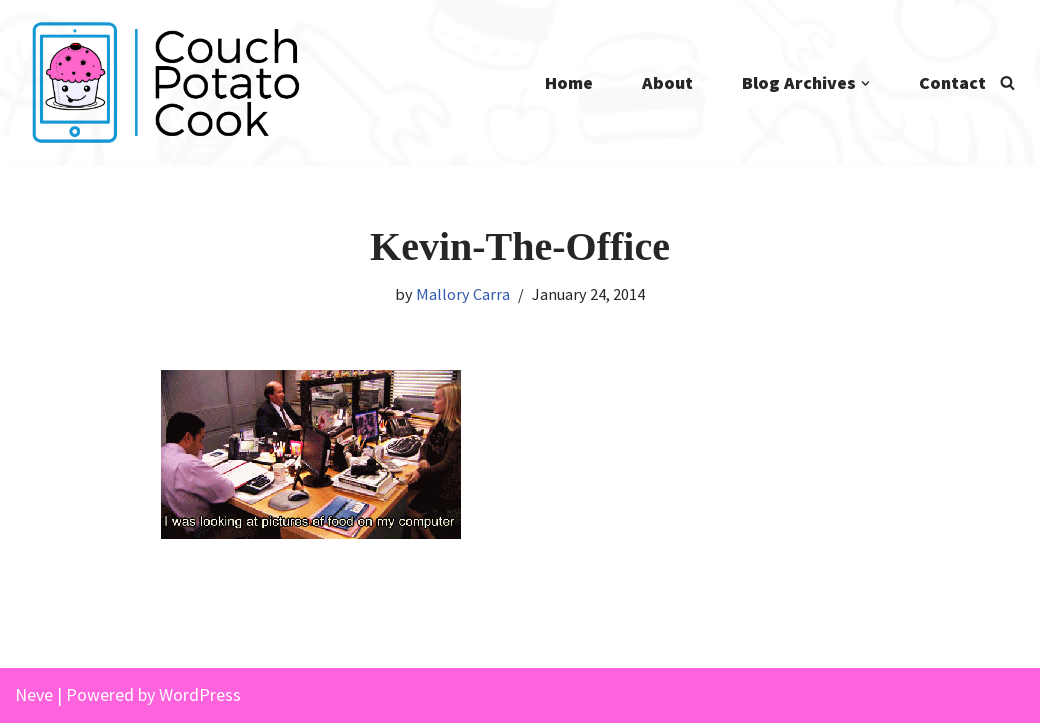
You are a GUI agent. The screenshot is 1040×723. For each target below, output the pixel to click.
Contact (952, 82)
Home (569, 82)
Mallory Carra (463, 294)
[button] (865, 83)
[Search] (1007, 82)
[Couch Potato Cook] (165, 82)
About (667, 82)
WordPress (200, 694)
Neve (34, 694)
